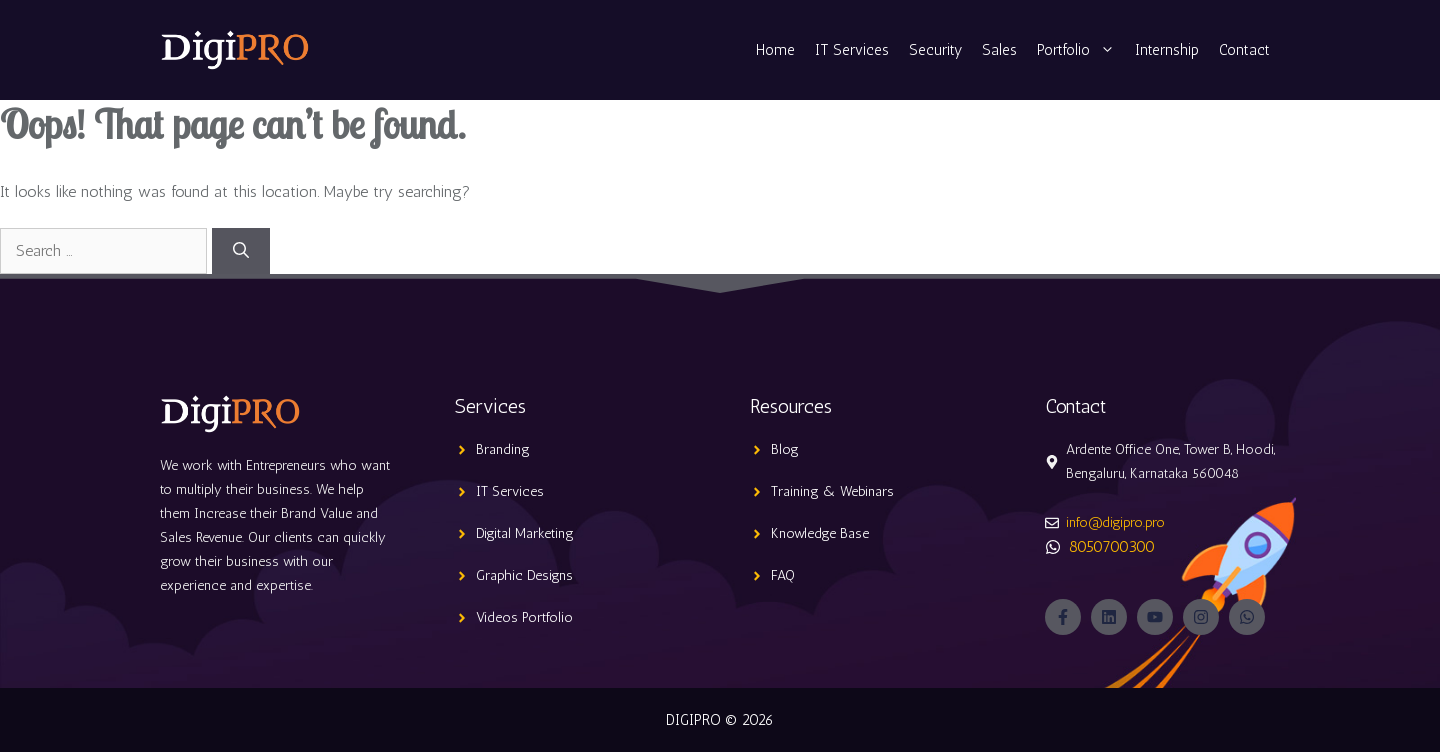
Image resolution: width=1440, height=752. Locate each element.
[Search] (241, 251)
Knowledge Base (820, 533)
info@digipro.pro (1115, 522)
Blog (785, 449)
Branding (503, 449)
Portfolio (1081, 50)
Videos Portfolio (524, 617)
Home (775, 50)
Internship (1167, 50)
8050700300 (1112, 546)
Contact (1244, 50)
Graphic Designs (524, 575)
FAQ (783, 575)
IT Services (852, 50)
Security (935, 50)
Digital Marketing (525, 533)
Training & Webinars (832, 491)
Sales (999, 50)
